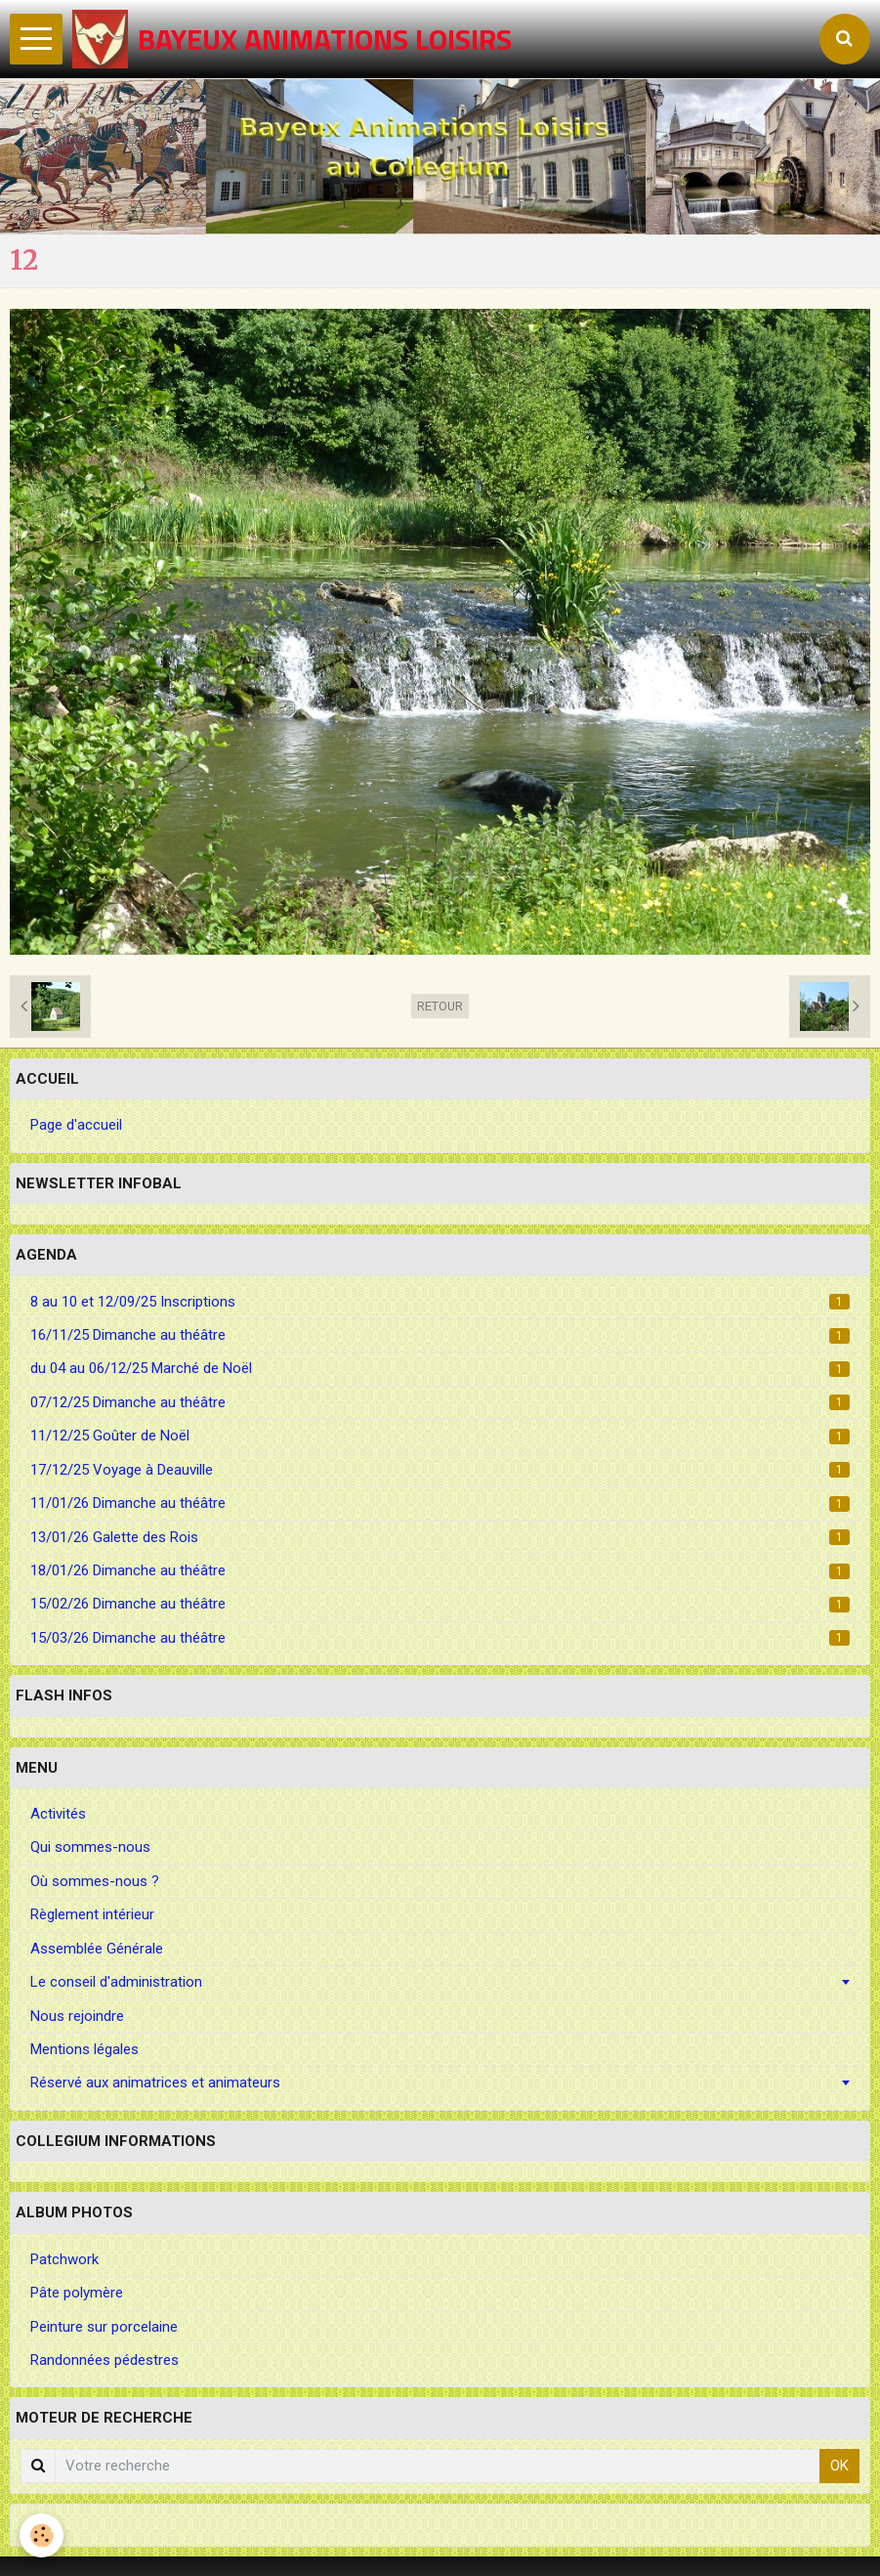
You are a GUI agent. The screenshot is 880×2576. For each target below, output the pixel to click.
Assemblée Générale (96, 1948)
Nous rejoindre (77, 2016)
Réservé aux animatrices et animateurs (155, 2082)
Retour (440, 1006)
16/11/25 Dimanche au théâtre (440, 1335)
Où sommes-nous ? (94, 1881)
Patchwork (64, 2259)
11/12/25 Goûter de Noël (440, 1435)
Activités (58, 1814)
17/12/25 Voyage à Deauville (440, 1470)
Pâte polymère (76, 2292)
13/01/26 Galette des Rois (440, 1537)
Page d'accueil (76, 1125)
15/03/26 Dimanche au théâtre (440, 1638)
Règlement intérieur (92, 1914)
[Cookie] (41, 2535)
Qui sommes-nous (90, 1847)
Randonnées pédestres (104, 2360)
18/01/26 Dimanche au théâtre (440, 1570)
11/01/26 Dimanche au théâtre (440, 1503)
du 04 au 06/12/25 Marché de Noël (440, 1368)
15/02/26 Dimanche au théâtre (440, 1603)
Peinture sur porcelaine (104, 2327)
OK (839, 2465)
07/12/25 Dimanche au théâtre (440, 1402)
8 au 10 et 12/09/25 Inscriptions (440, 1301)
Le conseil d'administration (116, 1982)
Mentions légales (84, 2049)
